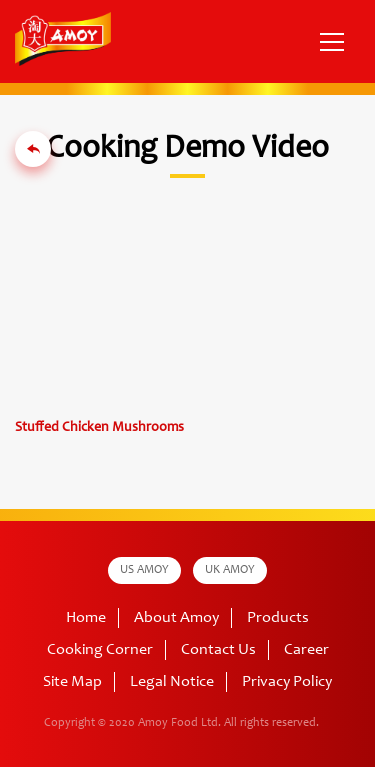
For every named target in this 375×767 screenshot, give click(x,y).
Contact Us (218, 650)
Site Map (72, 682)
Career (306, 650)
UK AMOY (230, 570)
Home (86, 618)
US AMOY (144, 570)
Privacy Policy (287, 682)
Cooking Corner (100, 650)
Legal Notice (172, 682)
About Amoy (176, 618)
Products (278, 618)
